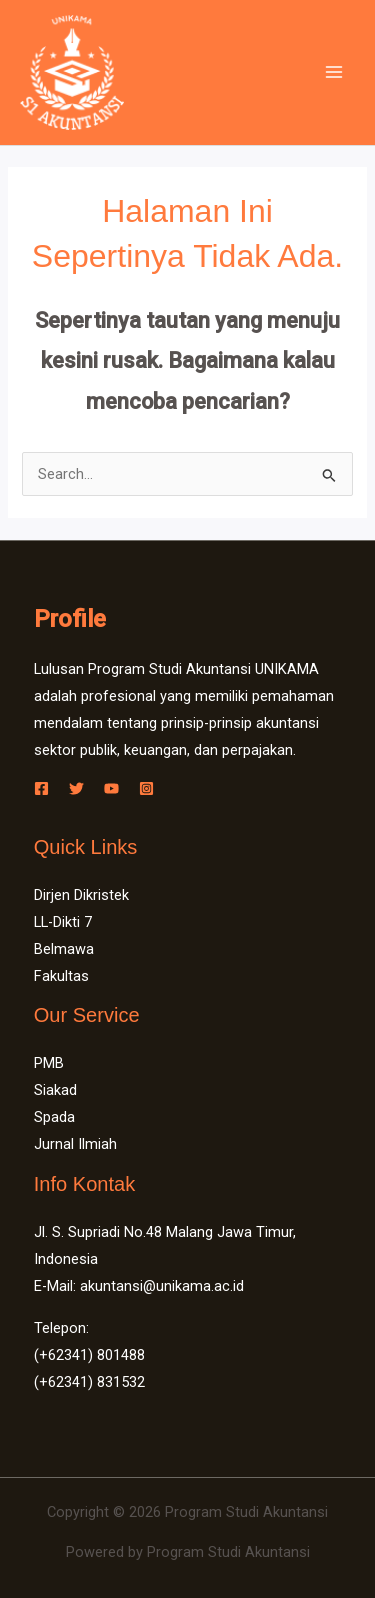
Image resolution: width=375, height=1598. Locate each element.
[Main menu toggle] (334, 72)
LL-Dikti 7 (63, 922)
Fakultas (61, 976)
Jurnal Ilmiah (75, 1144)
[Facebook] (41, 788)
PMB (49, 1063)
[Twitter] (76, 788)
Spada (54, 1117)
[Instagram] (146, 788)
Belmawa (64, 949)
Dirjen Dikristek (81, 895)
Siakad (55, 1090)
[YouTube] (111, 788)
